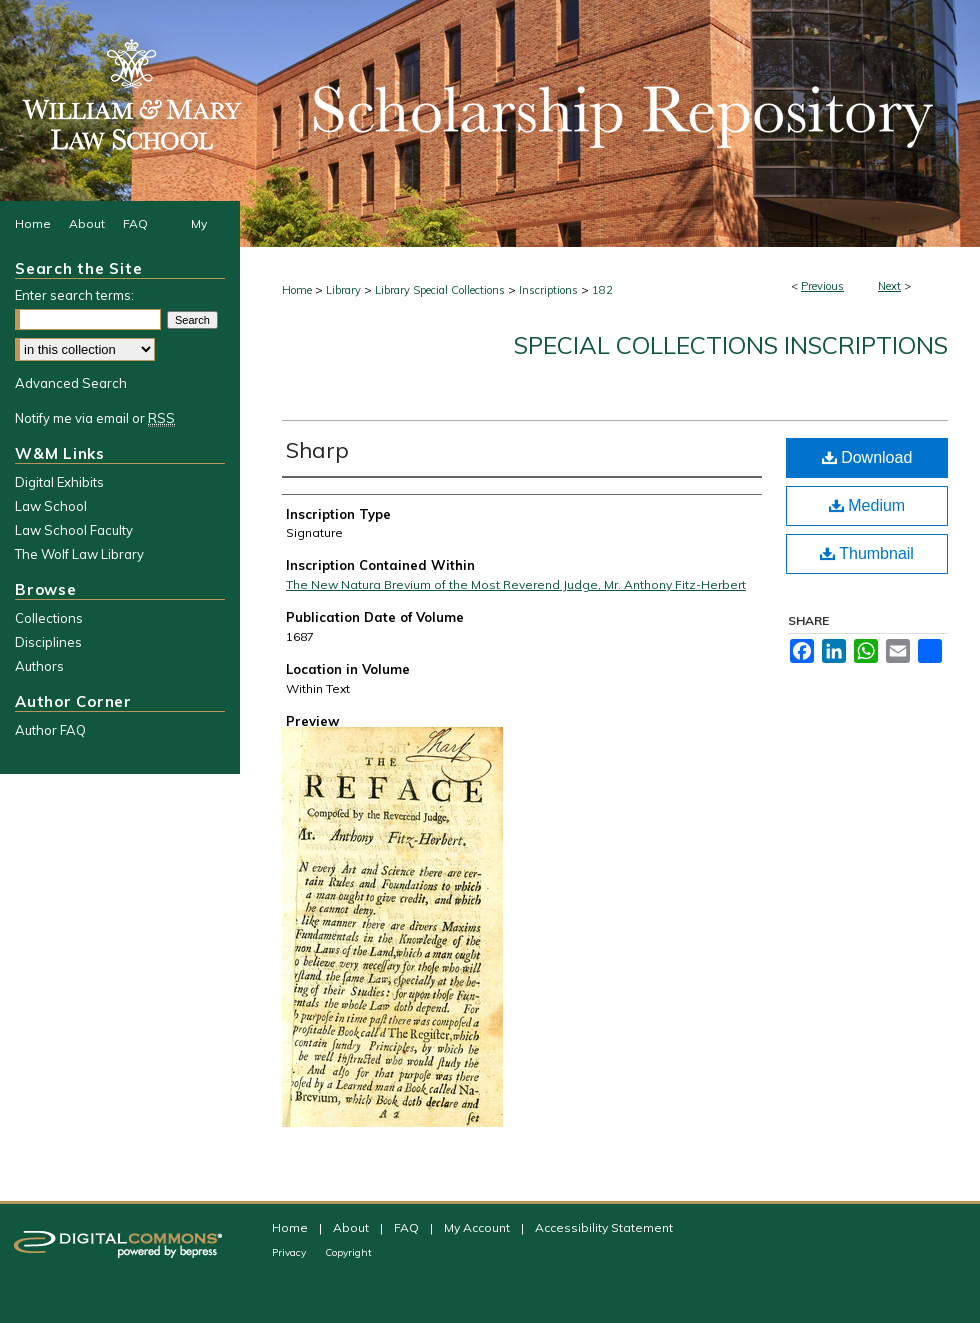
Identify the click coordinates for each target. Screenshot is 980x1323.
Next (889, 286)
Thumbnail (867, 553)
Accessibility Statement (604, 1227)
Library (343, 290)
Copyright (348, 1252)
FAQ (408, 1227)
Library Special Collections (440, 290)
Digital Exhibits (59, 482)
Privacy (290, 1252)
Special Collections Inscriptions (731, 345)
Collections (49, 618)
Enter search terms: (74, 295)
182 (602, 290)
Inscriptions (548, 290)
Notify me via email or (95, 418)
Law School (51, 506)
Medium (867, 505)
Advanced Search (71, 383)
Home (297, 290)
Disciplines (48, 642)
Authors (39, 666)
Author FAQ (50, 730)
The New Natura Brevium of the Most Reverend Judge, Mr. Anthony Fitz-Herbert (516, 584)
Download (867, 457)
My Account (478, 1227)
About (352, 1227)
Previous (822, 286)
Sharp (317, 450)
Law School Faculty (74, 530)
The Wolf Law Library (79, 554)
